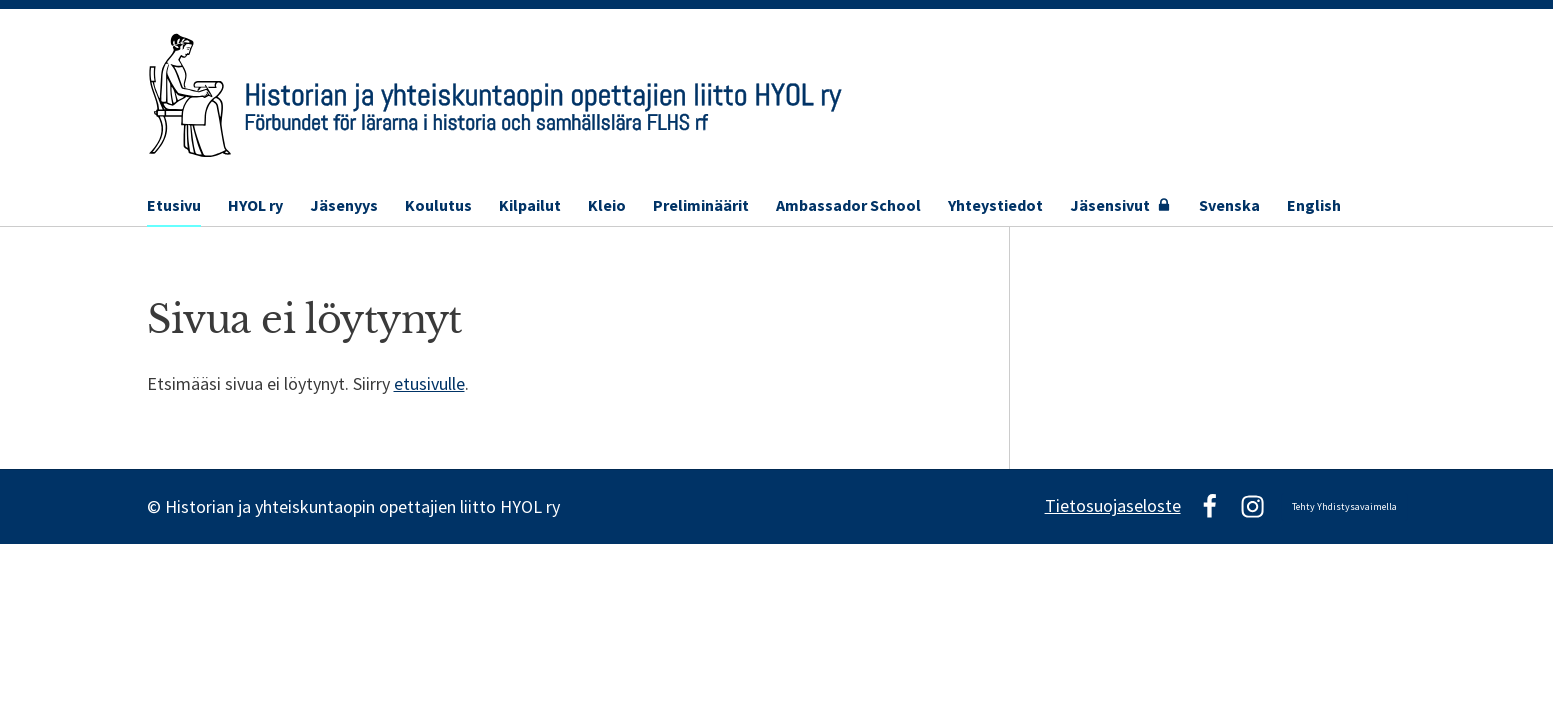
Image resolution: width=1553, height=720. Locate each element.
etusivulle (429, 383)
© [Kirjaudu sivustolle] (156, 506)
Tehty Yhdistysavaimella (1344, 506)
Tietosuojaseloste (1113, 505)
